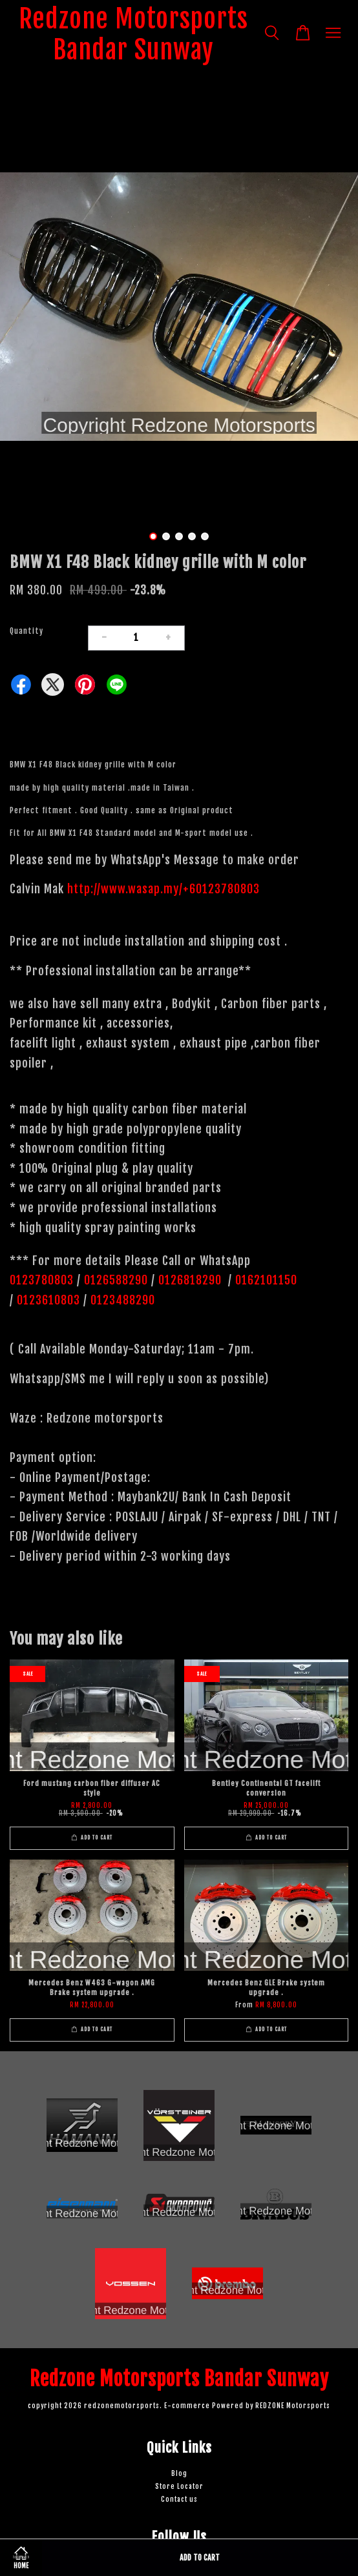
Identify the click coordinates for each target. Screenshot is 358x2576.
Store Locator (179, 2486)
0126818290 (191, 1280)
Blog (179, 2474)
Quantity (26, 631)
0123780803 (43, 1280)
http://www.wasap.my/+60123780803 (163, 889)
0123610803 (48, 1300)
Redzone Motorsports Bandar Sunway (133, 34)
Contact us (179, 2499)
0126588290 (116, 1280)
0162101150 (264, 1280)
